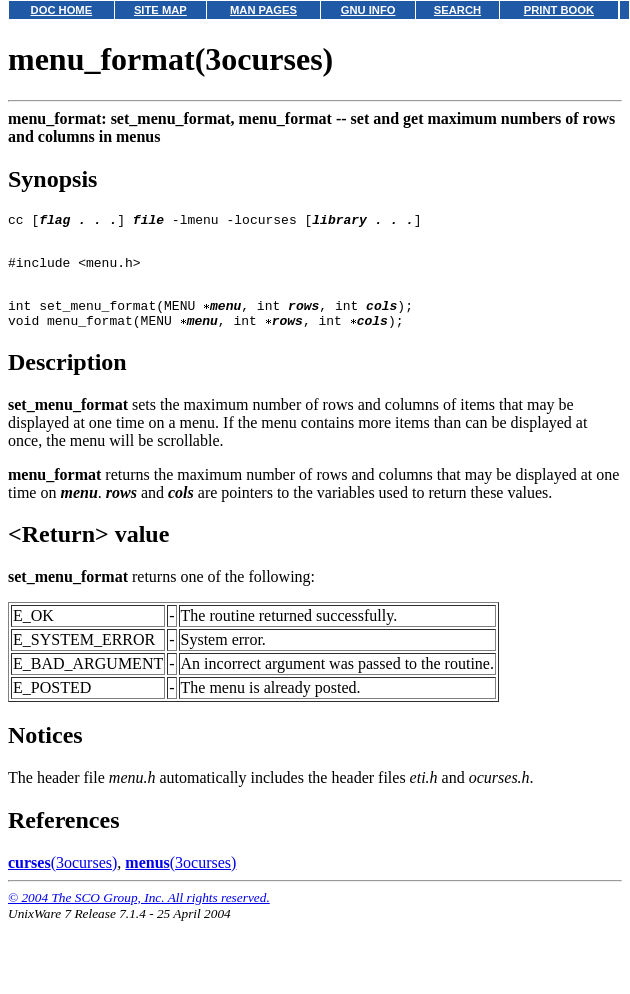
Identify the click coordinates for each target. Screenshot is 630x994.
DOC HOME (62, 10)
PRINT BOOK (559, 10)
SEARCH (457, 10)
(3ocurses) (62, 880)
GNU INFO (368, 10)
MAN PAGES (263, 10)
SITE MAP (160, 10)
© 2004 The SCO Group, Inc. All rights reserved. (139, 915)
